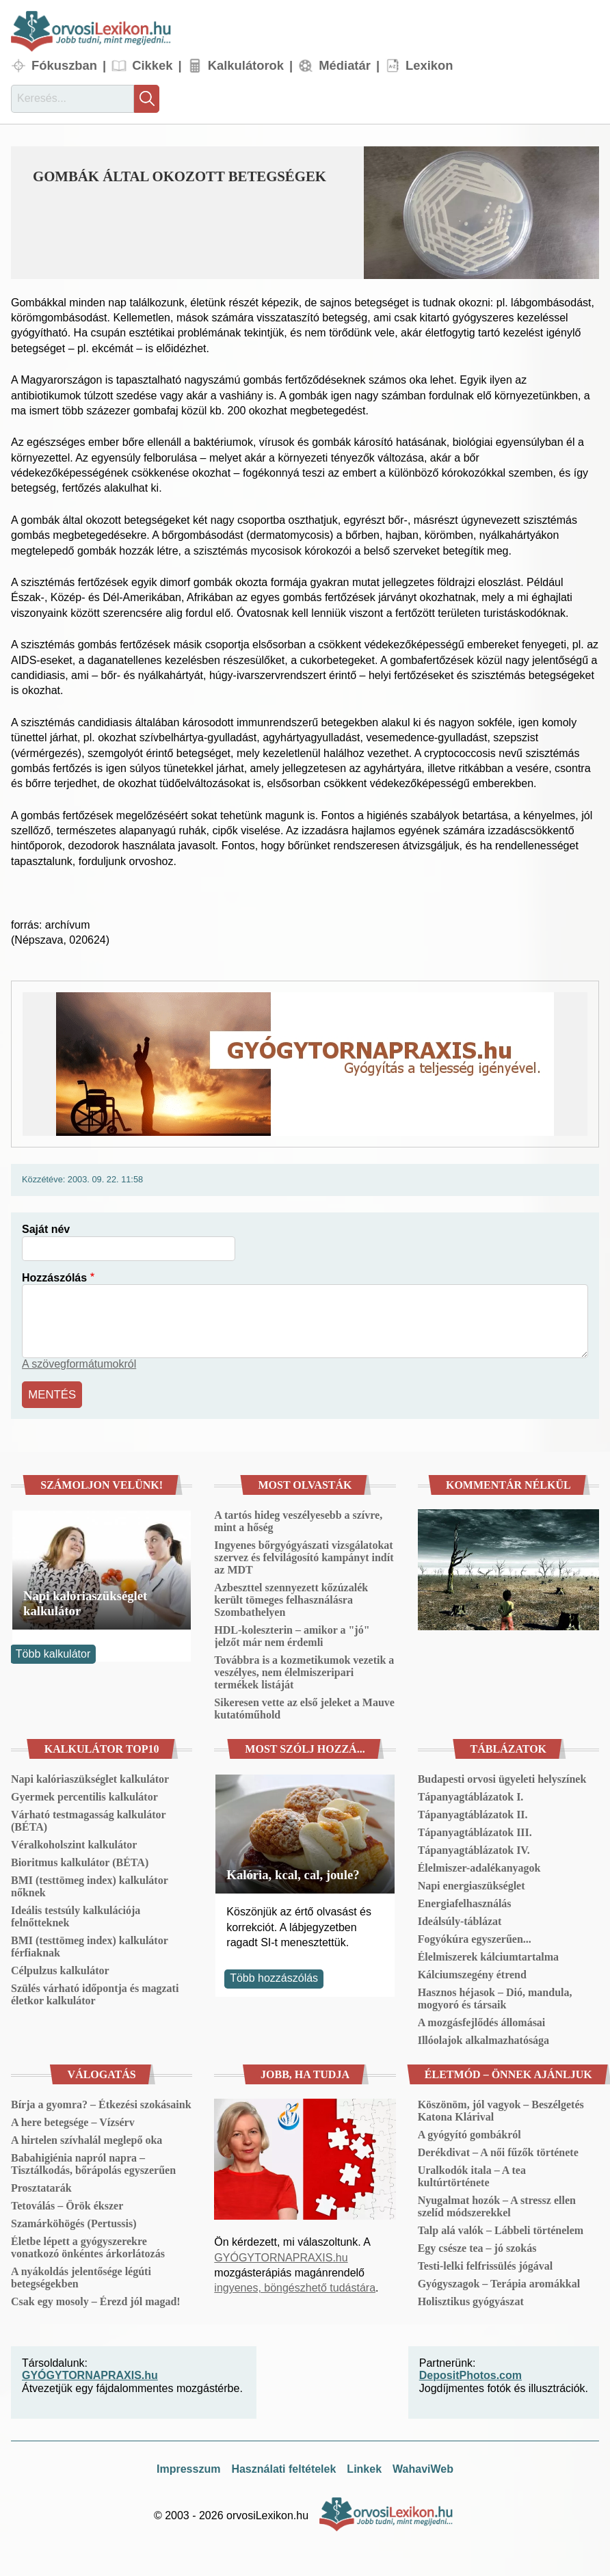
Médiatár (345, 65)
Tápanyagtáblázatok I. (471, 1795)
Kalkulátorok (246, 65)
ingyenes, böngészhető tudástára (294, 2286)
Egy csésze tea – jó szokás (477, 2246)
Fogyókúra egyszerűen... (474, 1937)
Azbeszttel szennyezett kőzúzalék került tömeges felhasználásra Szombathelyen (291, 1598)
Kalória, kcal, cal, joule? (292, 1873)
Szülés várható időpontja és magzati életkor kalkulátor (94, 1992)
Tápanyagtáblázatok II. (473, 1812)
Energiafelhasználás (465, 1901)
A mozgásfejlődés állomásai (482, 2020)
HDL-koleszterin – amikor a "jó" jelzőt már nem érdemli (291, 1634)
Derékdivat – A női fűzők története (498, 2150)
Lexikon (429, 65)
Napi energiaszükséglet (471, 1883)
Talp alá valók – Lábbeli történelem (501, 2228)
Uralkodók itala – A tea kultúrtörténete (472, 2174)
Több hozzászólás (274, 1976)
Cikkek (152, 65)
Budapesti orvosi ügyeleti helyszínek (502, 1777)
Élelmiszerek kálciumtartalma (488, 1955)
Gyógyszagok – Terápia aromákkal (499, 2281)
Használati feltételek (283, 2467)
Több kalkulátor (53, 1652)
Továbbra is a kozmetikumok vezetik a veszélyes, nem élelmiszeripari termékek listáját (304, 1670)
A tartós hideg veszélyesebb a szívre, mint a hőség (298, 1519)
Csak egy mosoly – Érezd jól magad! (96, 2299)
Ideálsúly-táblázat (460, 1919)
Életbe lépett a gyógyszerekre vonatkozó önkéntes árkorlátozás (88, 2245)
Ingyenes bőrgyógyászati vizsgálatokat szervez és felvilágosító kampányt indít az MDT (303, 1555)
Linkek (364, 2467)
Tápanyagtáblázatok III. (475, 1830)
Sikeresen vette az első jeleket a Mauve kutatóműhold (304, 1706)
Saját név (46, 1229)
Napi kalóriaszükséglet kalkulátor (85, 1602)
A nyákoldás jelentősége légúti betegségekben (81, 2275)
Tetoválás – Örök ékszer (67, 2203)
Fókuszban (64, 65)
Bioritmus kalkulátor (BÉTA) (79, 1860)
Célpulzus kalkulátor (60, 1968)
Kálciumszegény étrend (472, 1972)
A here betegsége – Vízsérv (73, 2120)
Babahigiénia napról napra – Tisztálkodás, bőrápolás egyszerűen (93, 2162)
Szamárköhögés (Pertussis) (74, 2221)
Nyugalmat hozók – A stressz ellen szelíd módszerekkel (497, 2204)
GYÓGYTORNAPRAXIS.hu (280, 2255)
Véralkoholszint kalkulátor (74, 1842)
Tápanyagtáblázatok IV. (474, 1848)
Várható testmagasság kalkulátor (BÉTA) (88, 1819)
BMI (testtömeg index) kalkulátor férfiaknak (89, 1944)
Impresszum (188, 2467)
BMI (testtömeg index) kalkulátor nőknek (89, 1884)
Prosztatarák (41, 2186)
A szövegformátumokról (79, 1364)
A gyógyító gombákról (469, 2132)
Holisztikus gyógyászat (471, 2299)
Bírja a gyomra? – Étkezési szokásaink (101, 2102)
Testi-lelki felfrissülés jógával (485, 2264)
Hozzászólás (54, 1278)
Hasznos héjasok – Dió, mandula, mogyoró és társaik (495, 1996)
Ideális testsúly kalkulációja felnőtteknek (75, 1914)
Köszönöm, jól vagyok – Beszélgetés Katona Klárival (501, 2109)
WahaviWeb (423, 2467)
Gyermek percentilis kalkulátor (84, 1795)
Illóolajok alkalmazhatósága (483, 2038)
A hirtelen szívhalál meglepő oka (86, 2138)
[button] (481, 212)
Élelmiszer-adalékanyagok (479, 1866)
